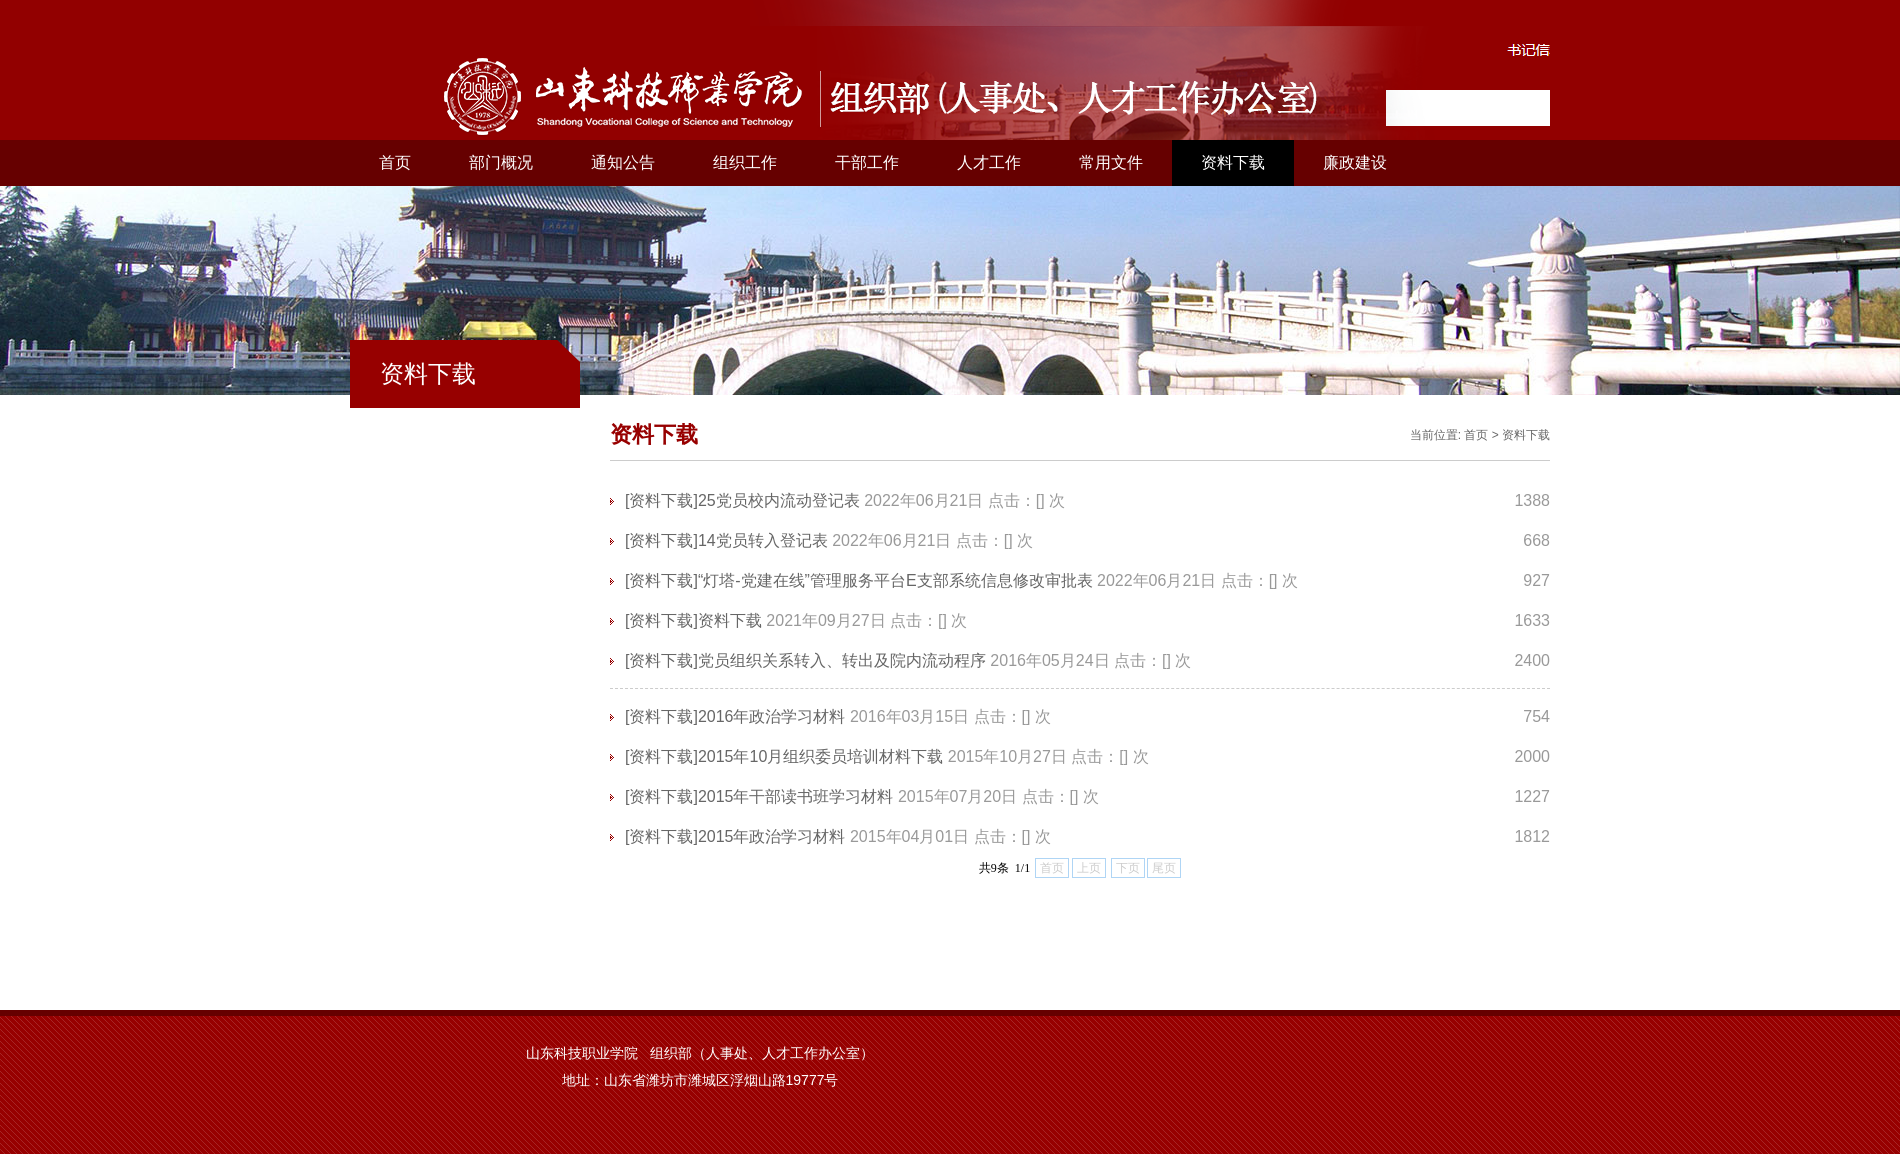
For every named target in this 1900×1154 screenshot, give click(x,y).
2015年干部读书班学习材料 (796, 796)
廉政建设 (1355, 162)
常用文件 (1111, 162)
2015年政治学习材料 (772, 836)
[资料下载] (661, 500)
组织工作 (745, 162)
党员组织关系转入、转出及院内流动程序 (842, 660)
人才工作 (989, 162)
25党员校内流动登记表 (779, 500)
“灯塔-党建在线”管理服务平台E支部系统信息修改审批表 (895, 580)
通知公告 (623, 162)
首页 (395, 162)
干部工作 (867, 162)
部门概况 (501, 162)
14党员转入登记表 (763, 540)
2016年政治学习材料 (772, 716)
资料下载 (1233, 162)
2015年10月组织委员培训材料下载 (820, 756)
